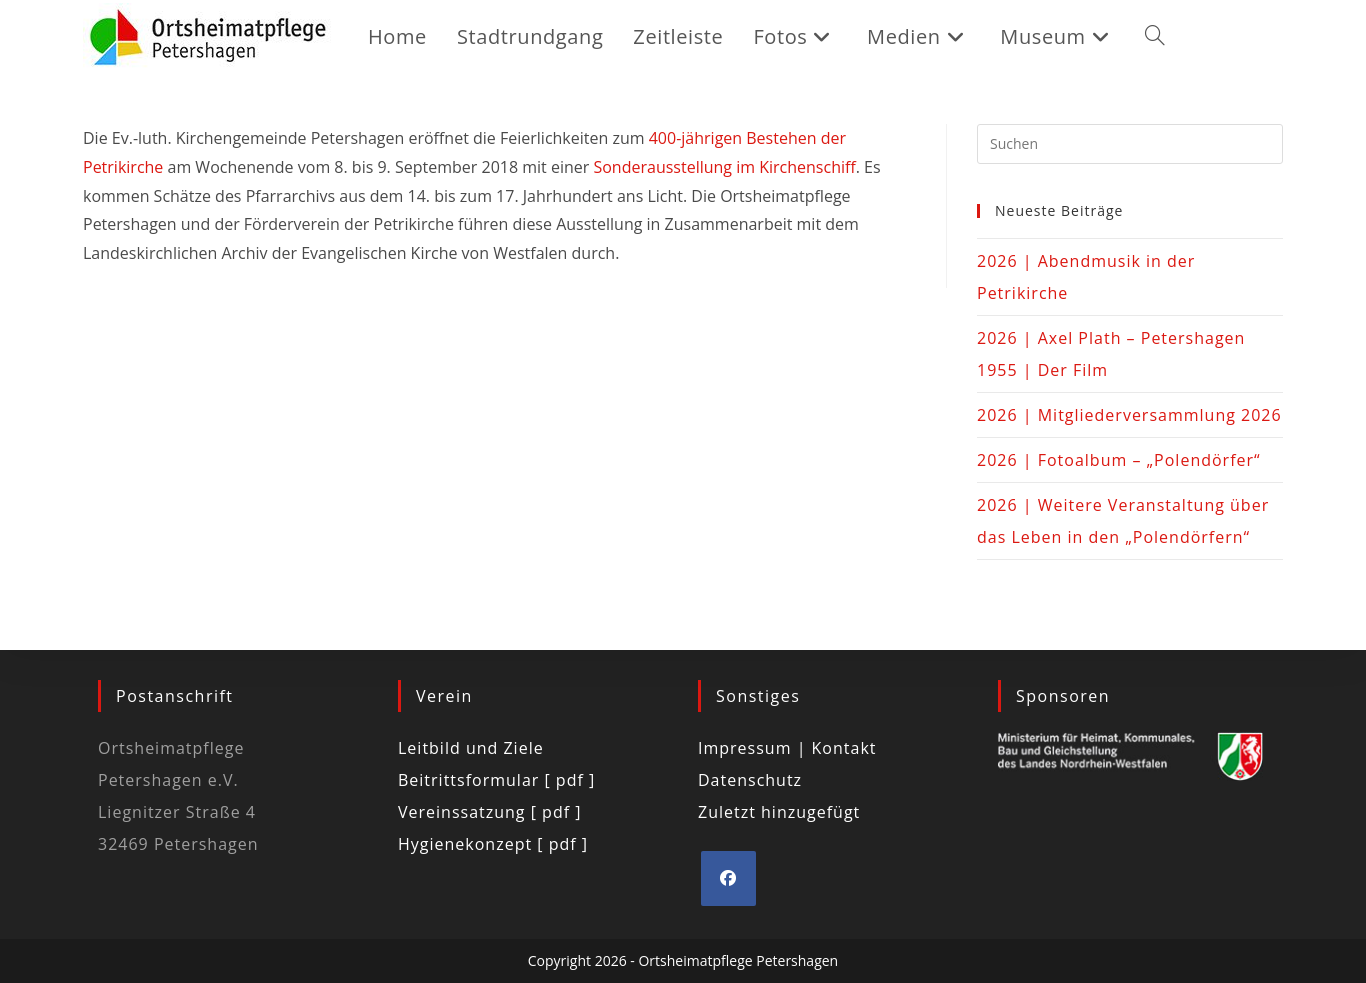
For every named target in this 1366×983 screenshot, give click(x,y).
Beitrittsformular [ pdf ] (496, 780)
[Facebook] (728, 878)
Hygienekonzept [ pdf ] (493, 844)
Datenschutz (750, 780)
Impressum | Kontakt (787, 748)
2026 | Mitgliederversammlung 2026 (1129, 415)
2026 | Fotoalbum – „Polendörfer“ (1119, 460)
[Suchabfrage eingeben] (1130, 144)
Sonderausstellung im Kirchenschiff (724, 167)
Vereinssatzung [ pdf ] (489, 812)
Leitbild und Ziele (471, 748)
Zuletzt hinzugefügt (779, 812)
